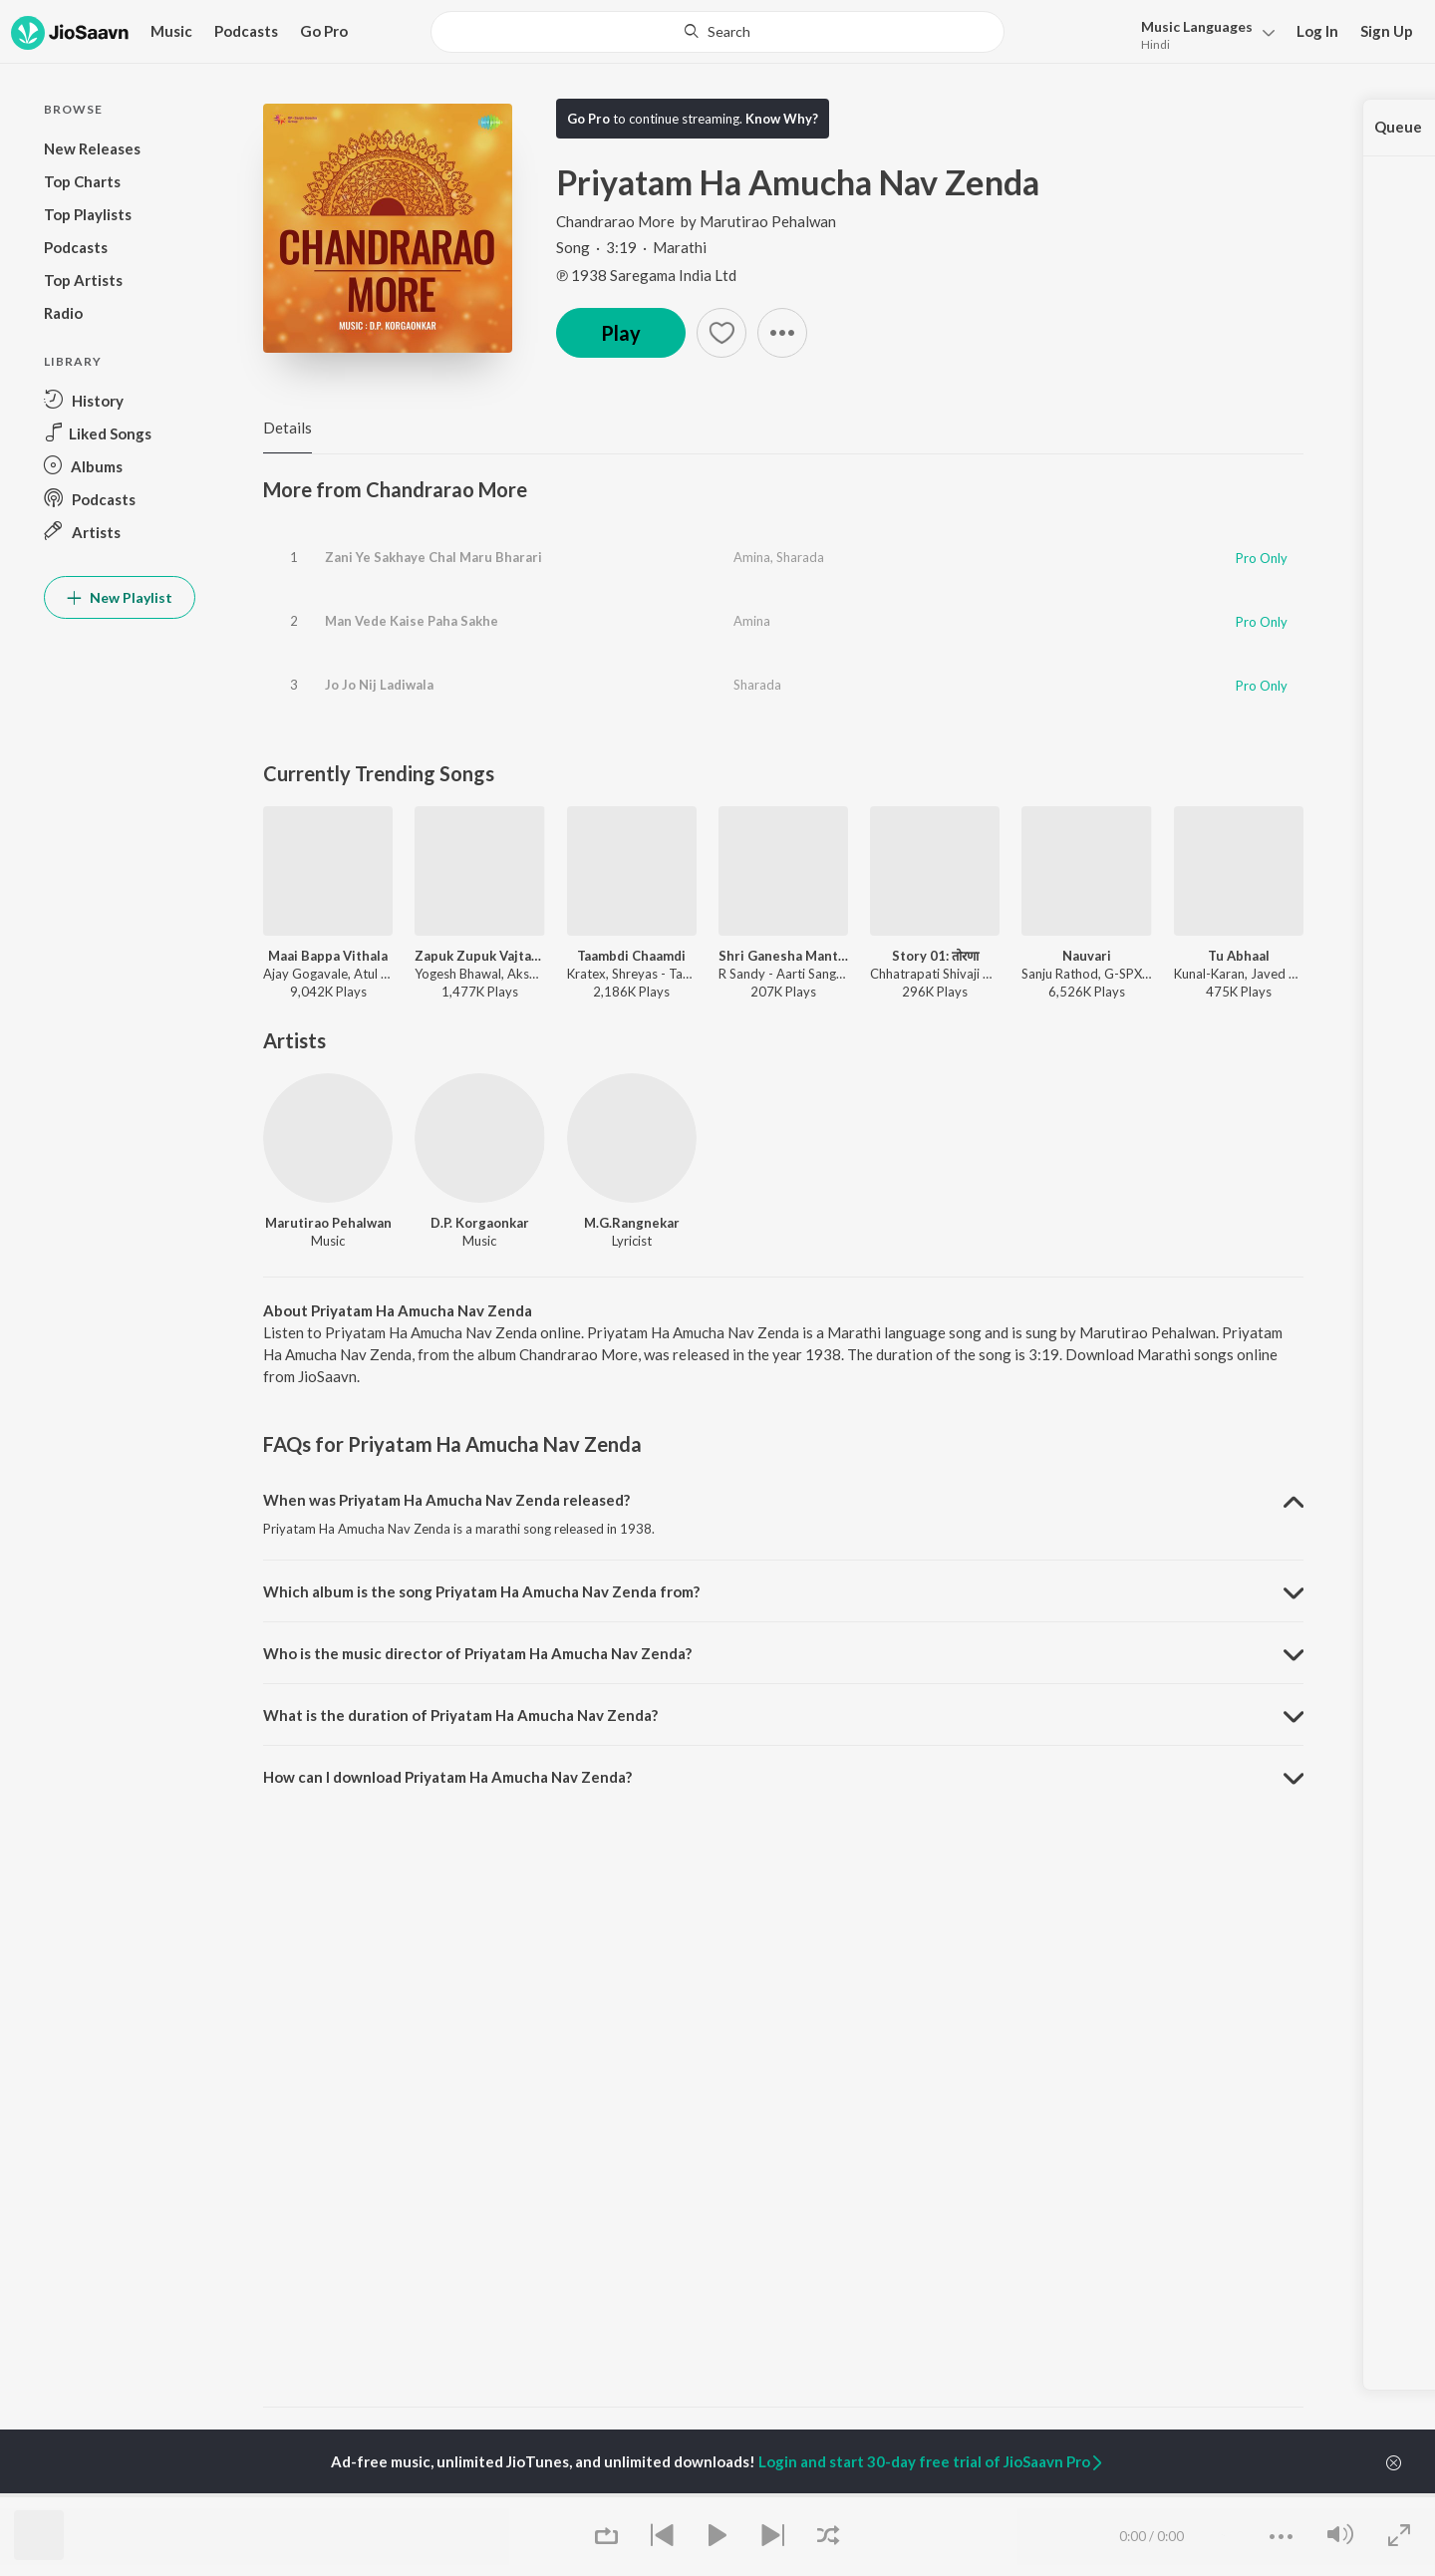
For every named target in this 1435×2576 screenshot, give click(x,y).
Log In (1317, 31)
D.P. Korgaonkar (479, 1223)
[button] (1202, 33)
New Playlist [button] (119, 597)
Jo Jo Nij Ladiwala (379, 685)
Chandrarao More (617, 221)
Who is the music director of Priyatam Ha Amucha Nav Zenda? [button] (477, 1653)
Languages (1197, 26)
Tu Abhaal (1239, 956)
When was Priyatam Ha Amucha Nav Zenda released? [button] (446, 1500)
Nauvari (1086, 956)
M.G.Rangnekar (632, 1223)
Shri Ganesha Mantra (783, 956)
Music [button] (171, 31)
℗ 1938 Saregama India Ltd (646, 275)
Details (287, 427)
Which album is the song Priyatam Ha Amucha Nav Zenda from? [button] (481, 1591)
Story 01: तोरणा (935, 956)
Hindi (1155, 44)
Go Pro (324, 31)
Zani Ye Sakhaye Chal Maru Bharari (433, 557)
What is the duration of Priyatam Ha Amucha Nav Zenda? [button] (460, 1715)
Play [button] (621, 333)
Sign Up (1386, 31)
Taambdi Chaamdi (631, 956)
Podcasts (246, 31)
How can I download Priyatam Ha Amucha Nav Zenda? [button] (447, 1777)
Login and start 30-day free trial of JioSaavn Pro (931, 2461)
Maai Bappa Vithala (328, 956)
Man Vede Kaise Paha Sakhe (411, 621)
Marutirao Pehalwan (768, 221)
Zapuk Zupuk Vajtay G (479, 956)
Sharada (800, 557)
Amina (751, 557)
